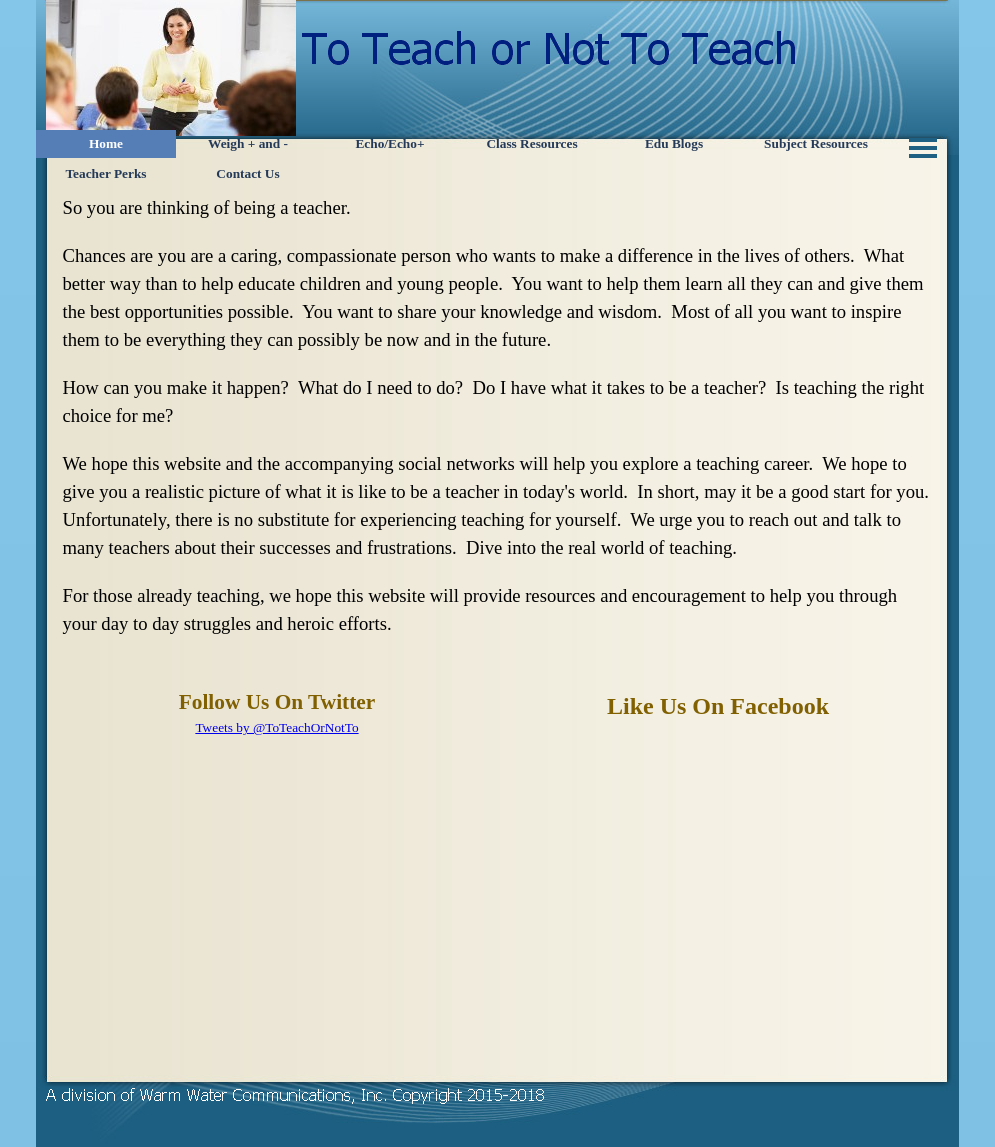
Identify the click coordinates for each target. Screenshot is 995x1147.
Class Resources (531, 143)
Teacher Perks (105, 173)
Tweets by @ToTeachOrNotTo (276, 727)
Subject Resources (816, 143)
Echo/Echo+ (389, 143)
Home (106, 143)
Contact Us (247, 173)
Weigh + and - (248, 143)
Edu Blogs (674, 143)
